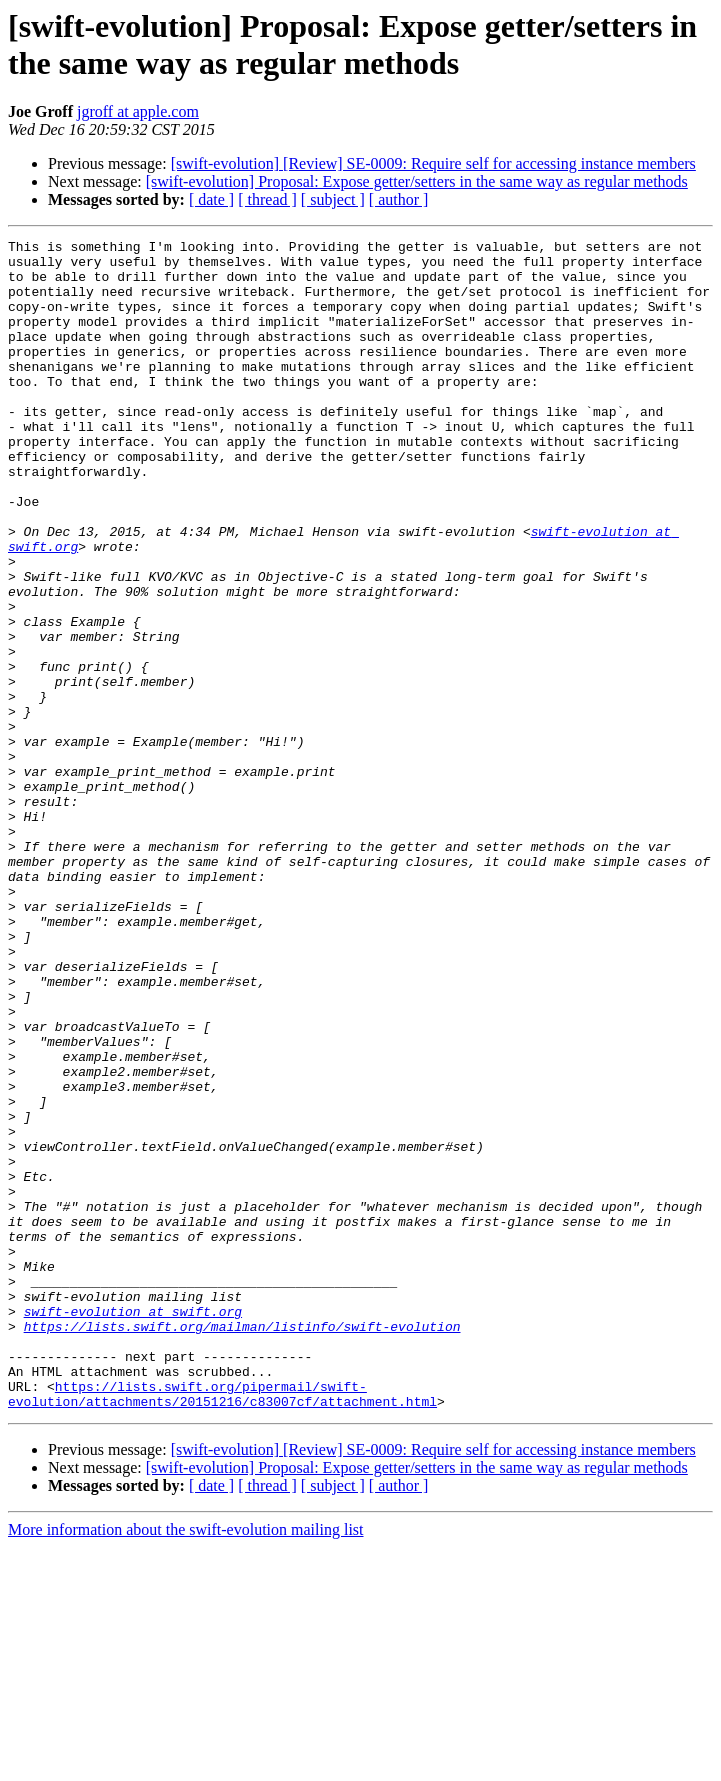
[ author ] (399, 199)
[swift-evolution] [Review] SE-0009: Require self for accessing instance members (433, 163)
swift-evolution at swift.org (133, 1527)
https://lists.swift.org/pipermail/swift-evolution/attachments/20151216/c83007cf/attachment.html (222, 1626)
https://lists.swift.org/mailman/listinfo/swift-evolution (242, 1545)
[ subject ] (333, 199)
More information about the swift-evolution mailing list (186, 1763)
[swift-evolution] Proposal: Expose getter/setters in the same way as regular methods (417, 181)
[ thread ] (267, 199)
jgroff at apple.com (138, 111)
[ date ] (211, 199)
